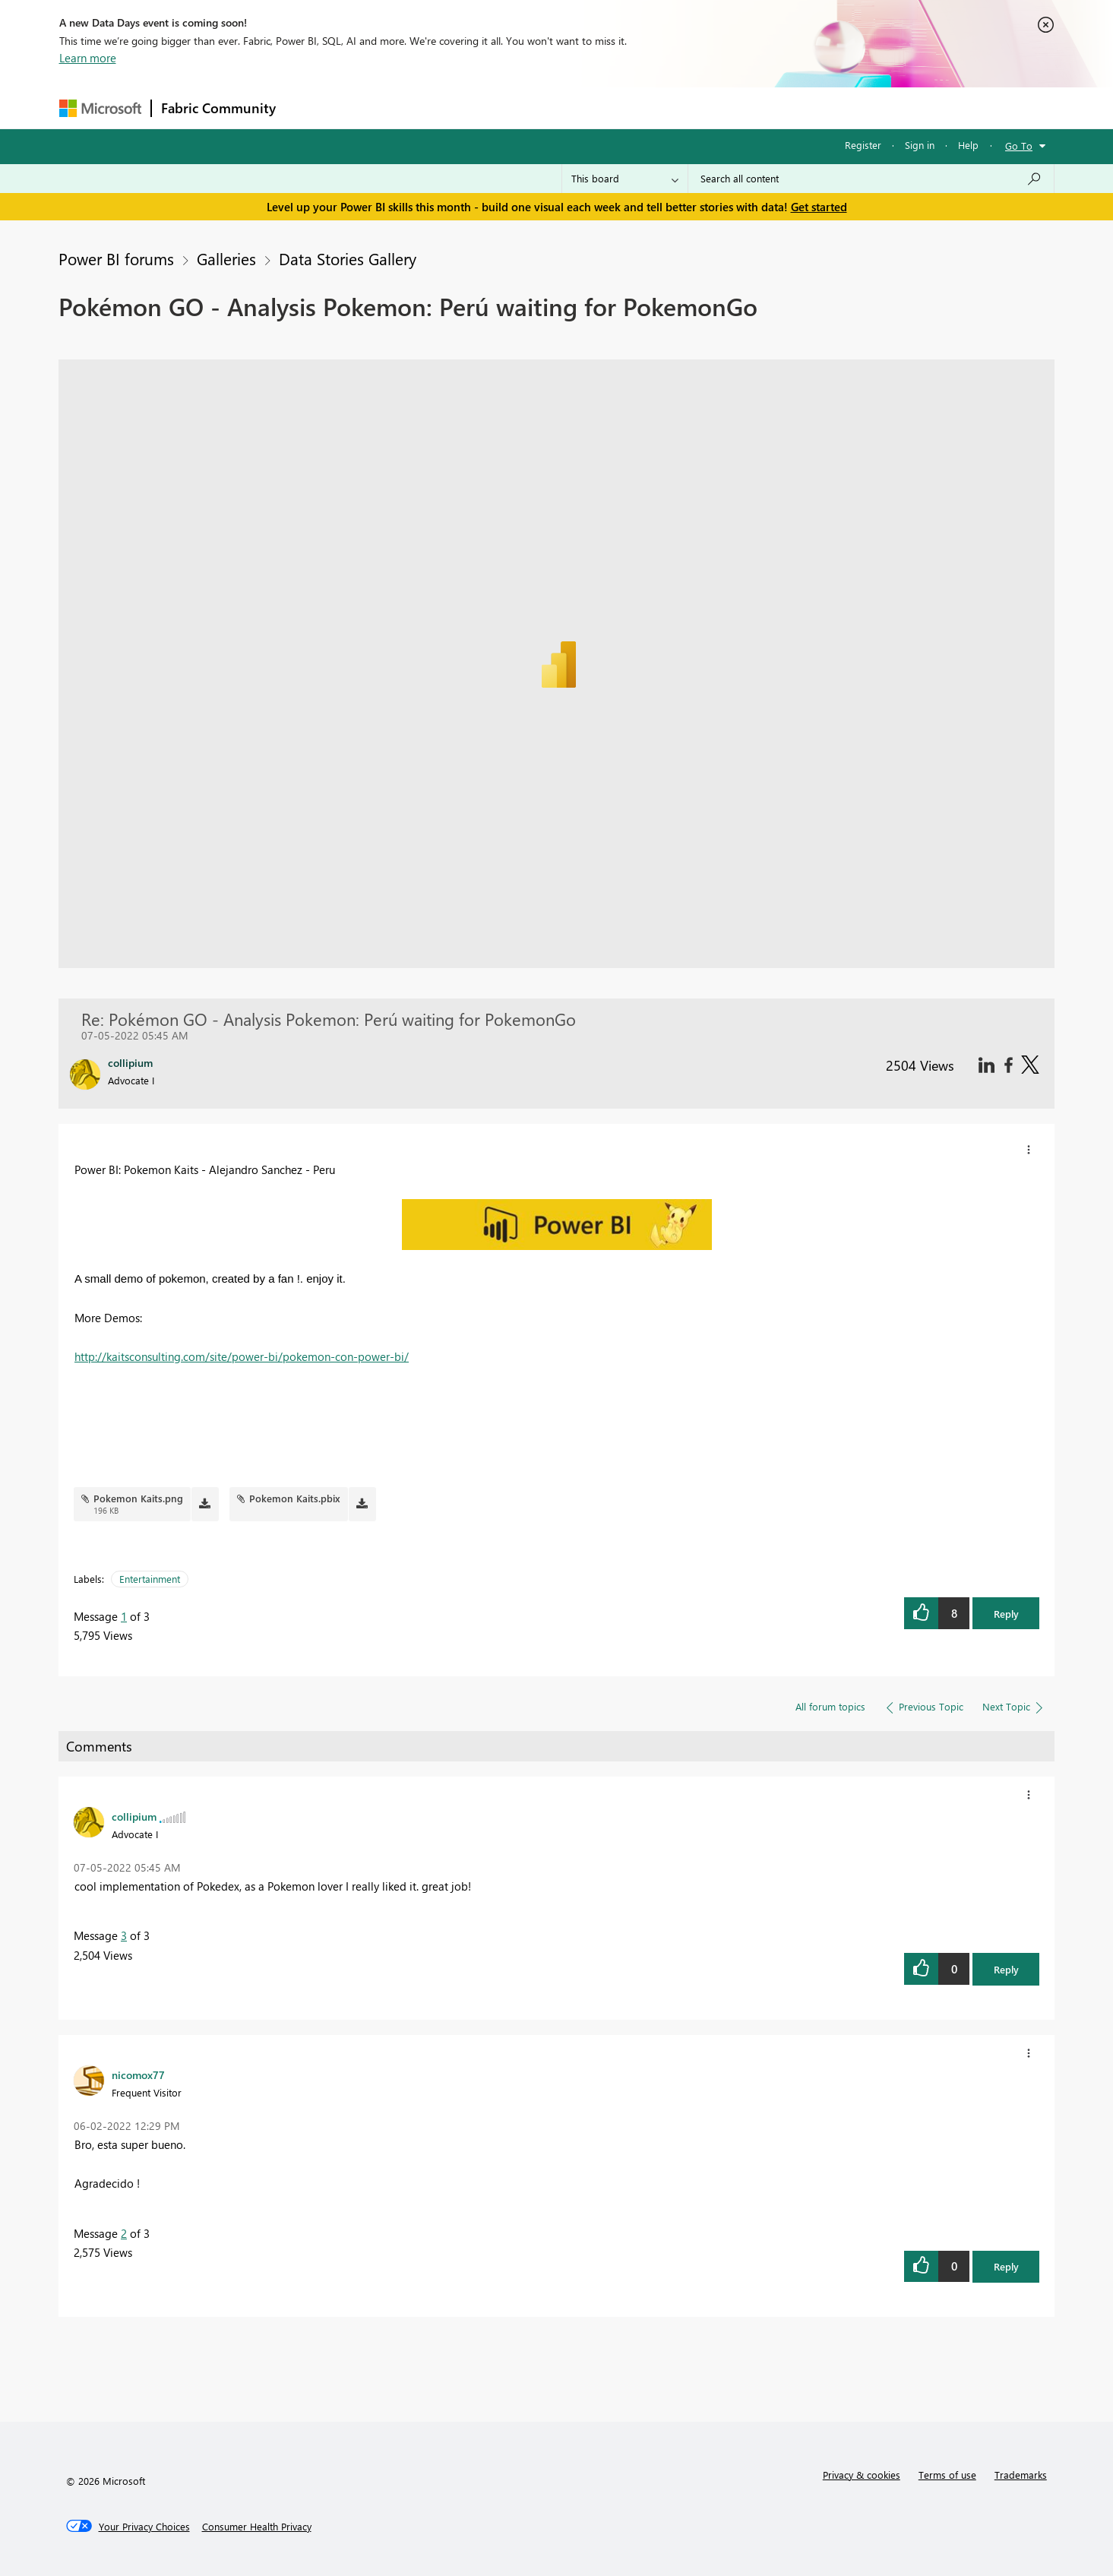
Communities (507, 107)
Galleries (226, 258)
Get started (819, 206)
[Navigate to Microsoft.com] (100, 108)
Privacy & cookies (861, 2474)
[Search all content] (871, 178)
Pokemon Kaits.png (138, 1498)
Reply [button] (1006, 1613)
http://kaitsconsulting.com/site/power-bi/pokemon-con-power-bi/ (241, 1356)
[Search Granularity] (625, 178)
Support (698, 107)
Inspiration (377, 107)
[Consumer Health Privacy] (256, 2526)
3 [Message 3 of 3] (124, 1935)
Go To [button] (1018, 145)
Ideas (439, 107)
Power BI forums (116, 258)
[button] (1028, 1149)
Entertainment (149, 1579)
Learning (634, 107)
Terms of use (947, 2474)
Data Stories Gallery (347, 258)
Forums (310, 107)
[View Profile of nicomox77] (138, 2074)
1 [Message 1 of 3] (124, 1616)
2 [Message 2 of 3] (124, 2233)
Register (863, 144)
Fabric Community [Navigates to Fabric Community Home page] (218, 108)
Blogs (575, 107)
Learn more (87, 57)
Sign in (919, 144)
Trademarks (1020, 2474)
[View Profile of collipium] (134, 1816)
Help (968, 144)
